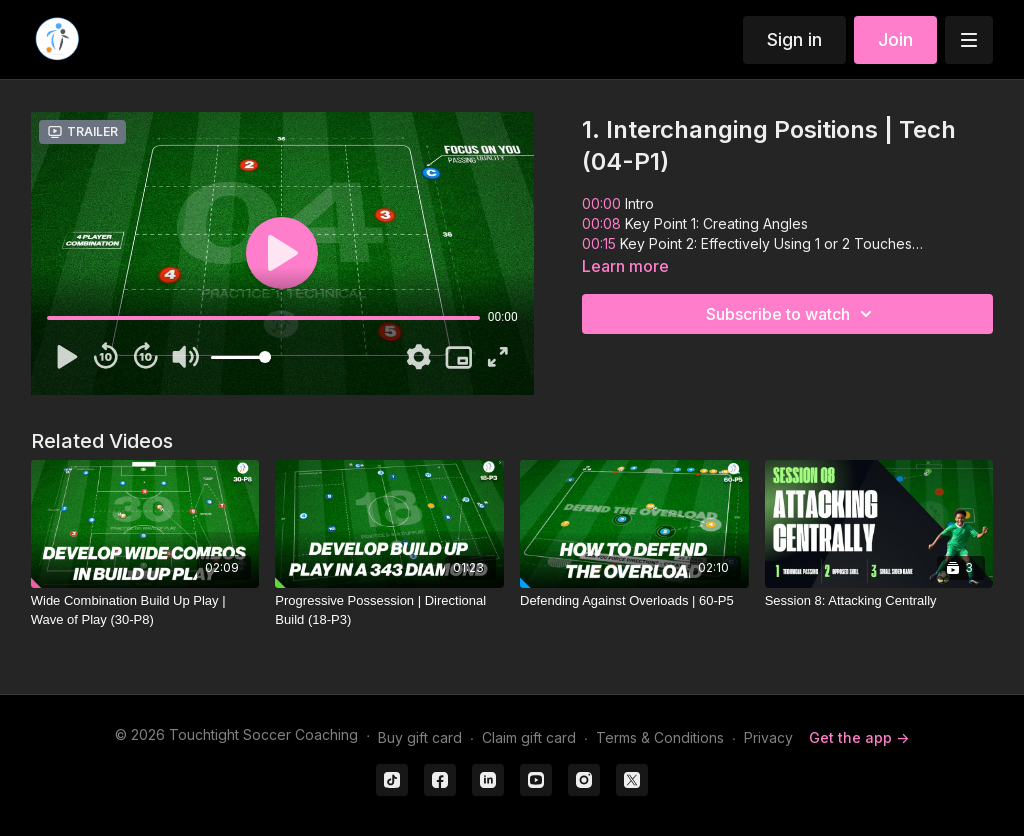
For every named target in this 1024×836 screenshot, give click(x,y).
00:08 (601, 223)
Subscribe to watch (792, 314)
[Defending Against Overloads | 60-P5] (634, 601)
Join (895, 39)
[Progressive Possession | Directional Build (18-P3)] (389, 610)
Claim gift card (529, 737)
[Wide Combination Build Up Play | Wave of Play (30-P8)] (145, 610)
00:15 (601, 243)
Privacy (768, 737)
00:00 (601, 203)
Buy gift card (420, 737)
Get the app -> (859, 737)
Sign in (794, 39)
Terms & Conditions (660, 737)
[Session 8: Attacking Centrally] (879, 601)
